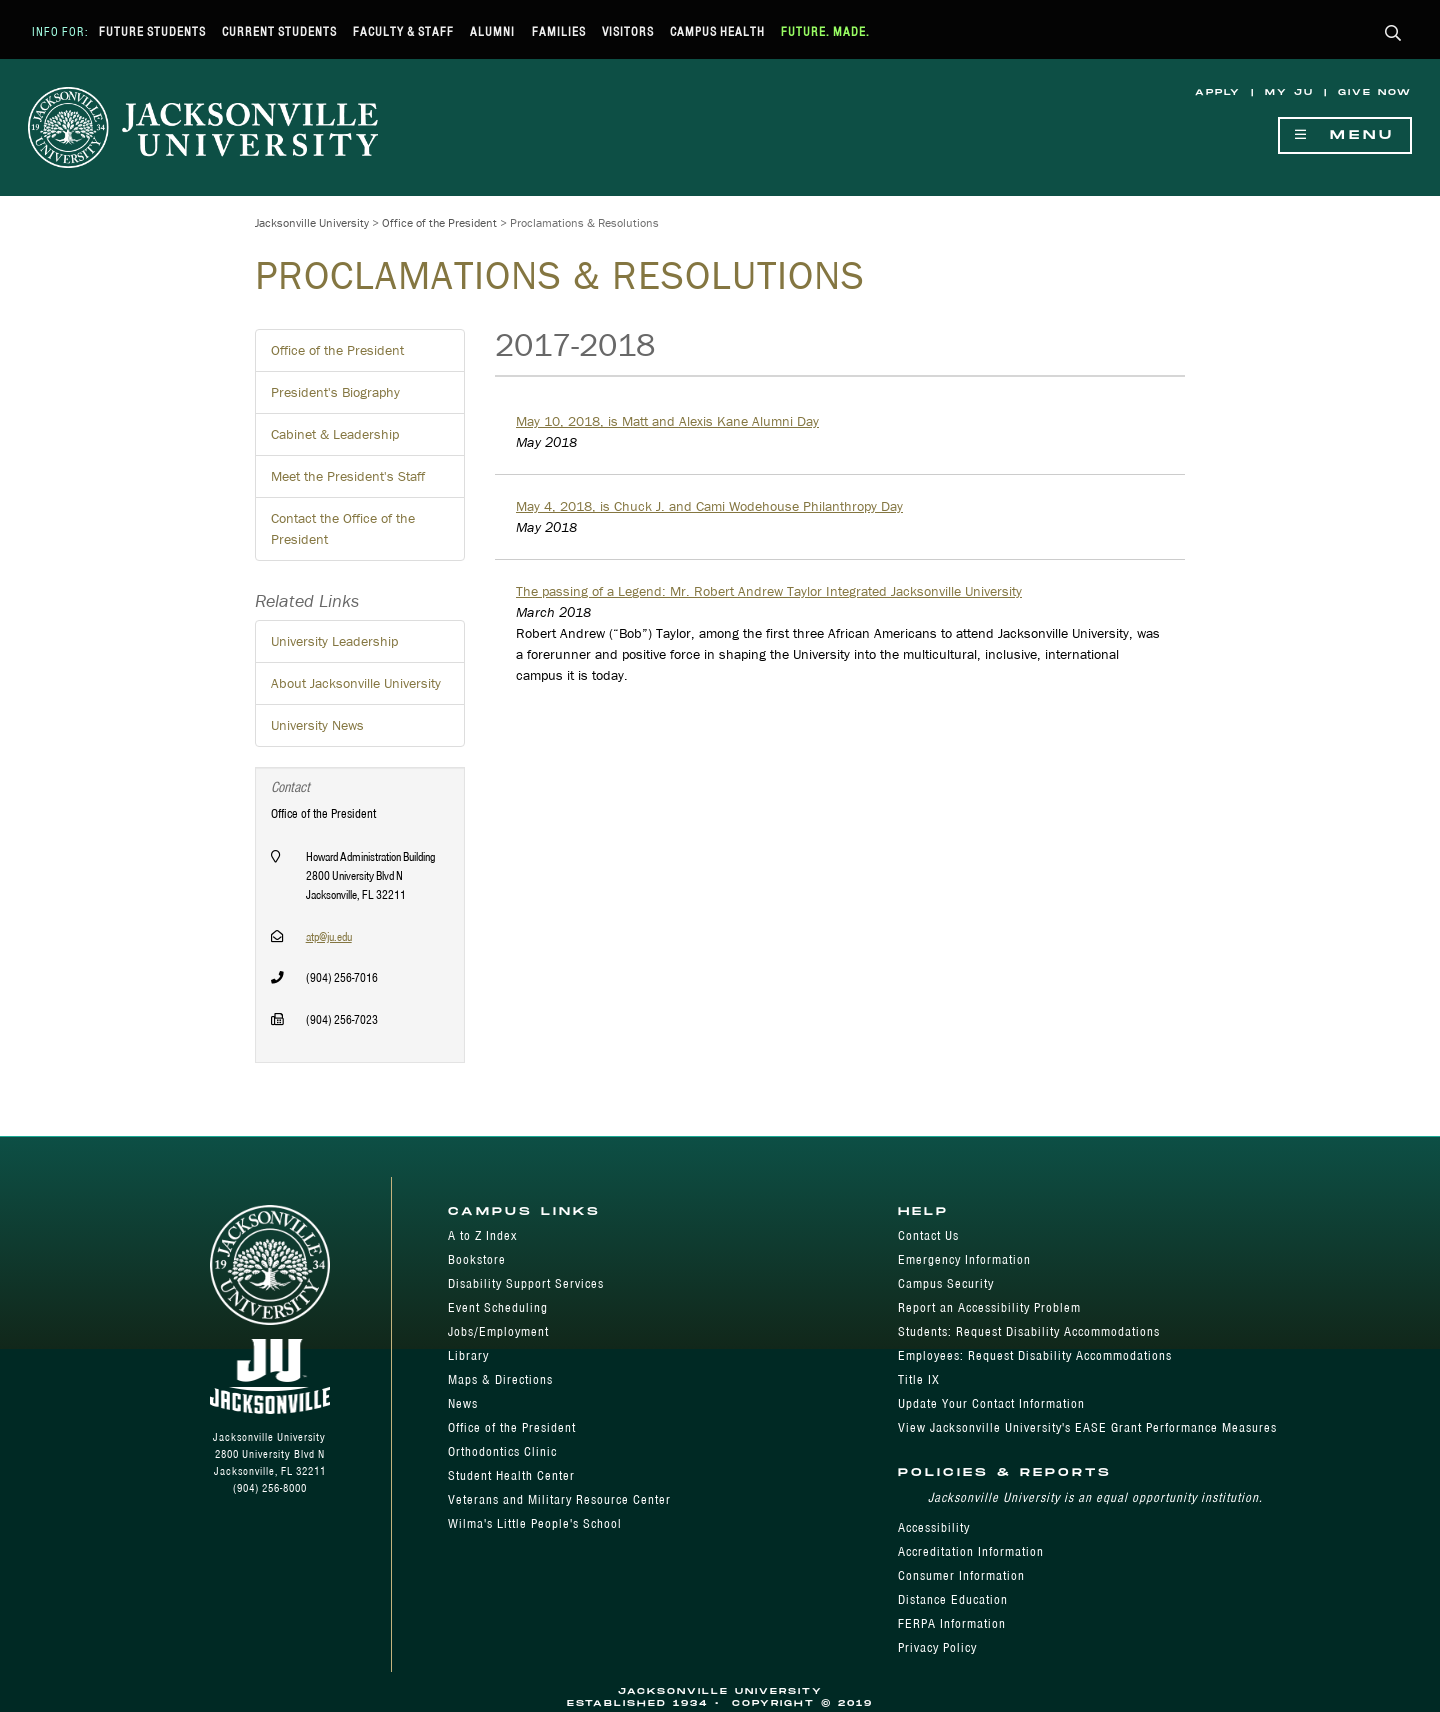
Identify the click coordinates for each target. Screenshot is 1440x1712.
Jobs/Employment (498, 1331)
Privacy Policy (937, 1647)
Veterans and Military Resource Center (559, 1499)
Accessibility (934, 1527)
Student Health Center (511, 1475)
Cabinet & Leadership (335, 434)
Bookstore (477, 1259)
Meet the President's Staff (348, 476)
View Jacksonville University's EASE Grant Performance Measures (1087, 1427)
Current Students (279, 31)
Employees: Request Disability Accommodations (1035, 1355)
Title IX (919, 1379)
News (463, 1403)
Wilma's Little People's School (535, 1523)
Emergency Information (964, 1259)
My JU (1289, 92)
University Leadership (334, 641)
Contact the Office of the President (343, 528)
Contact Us (928, 1235)
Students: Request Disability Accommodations (1029, 1331)
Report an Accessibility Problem (989, 1307)
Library (468, 1355)
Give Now (1375, 92)
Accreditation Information (971, 1551)
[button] (1393, 34)
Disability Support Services (526, 1283)
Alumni (492, 31)
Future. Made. (825, 31)
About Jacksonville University (356, 683)
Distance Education (953, 1599)
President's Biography (335, 392)
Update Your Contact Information (991, 1403)
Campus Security (946, 1283)
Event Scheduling (498, 1307)
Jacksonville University (312, 222)
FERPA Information (952, 1623)
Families (559, 31)
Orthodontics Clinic (502, 1451)
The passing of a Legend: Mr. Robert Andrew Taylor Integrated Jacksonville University (769, 591)
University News (317, 725)
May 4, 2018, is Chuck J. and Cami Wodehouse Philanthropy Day (709, 506)
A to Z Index (482, 1235)
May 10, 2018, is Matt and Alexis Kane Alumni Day (667, 421)
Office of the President (439, 222)
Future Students (152, 31)
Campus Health (717, 31)
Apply (1218, 92)
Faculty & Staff (403, 31)
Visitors (628, 31)
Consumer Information (961, 1575)
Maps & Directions (500, 1379)
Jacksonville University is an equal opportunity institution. (1095, 1497)
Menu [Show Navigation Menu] (1345, 135)
